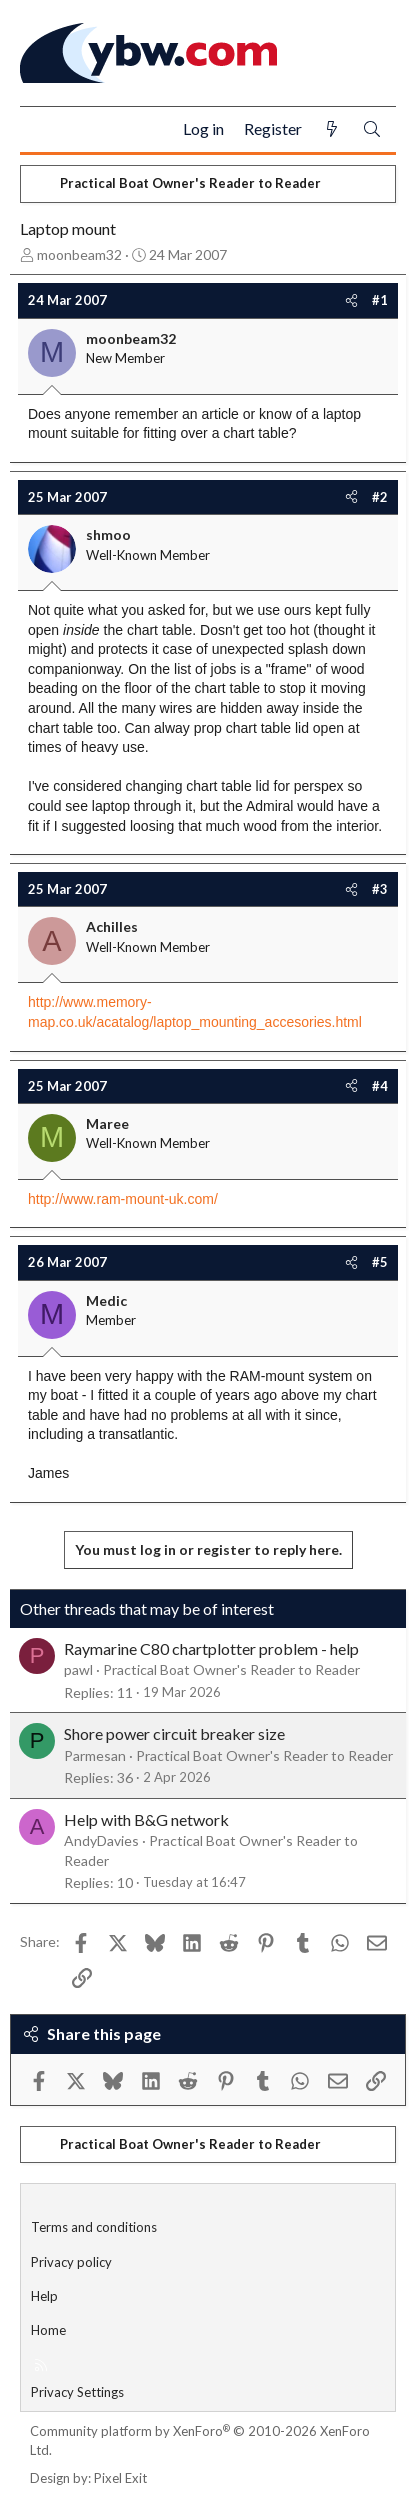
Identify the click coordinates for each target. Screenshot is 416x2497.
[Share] (351, 300)
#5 (380, 1262)
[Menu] (43, 130)
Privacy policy (71, 2262)
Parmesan (95, 1755)
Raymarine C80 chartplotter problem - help (211, 1648)
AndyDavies (101, 1840)
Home (48, 2330)
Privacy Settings (77, 2392)
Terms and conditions (94, 2227)
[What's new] (332, 129)
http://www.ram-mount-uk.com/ (123, 1199)
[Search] (372, 129)
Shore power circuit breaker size (174, 1733)
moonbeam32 (79, 254)
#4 (380, 1086)
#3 (380, 889)
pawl (78, 1669)
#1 (380, 300)
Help (44, 2296)
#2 (380, 497)
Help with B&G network (146, 1819)
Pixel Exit (120, 2478)
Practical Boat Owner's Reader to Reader (231, 1669)
